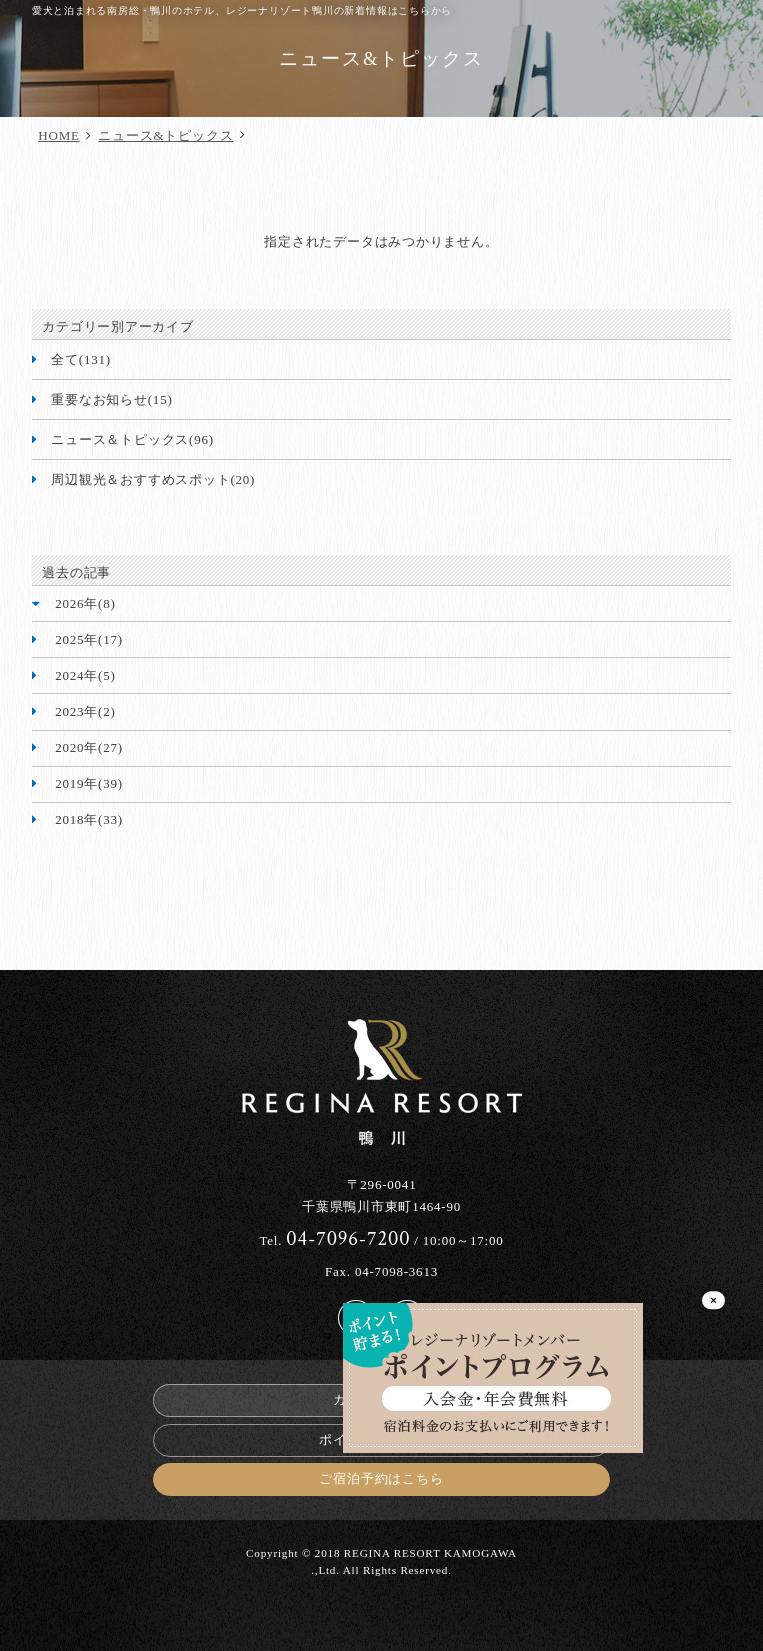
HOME (58, 135)
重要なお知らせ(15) (111, 399)
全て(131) (81, 359)
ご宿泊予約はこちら (381, 1478)
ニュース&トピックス (165, 135)
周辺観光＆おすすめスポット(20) (153, 479)
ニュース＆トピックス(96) (132, 439)
